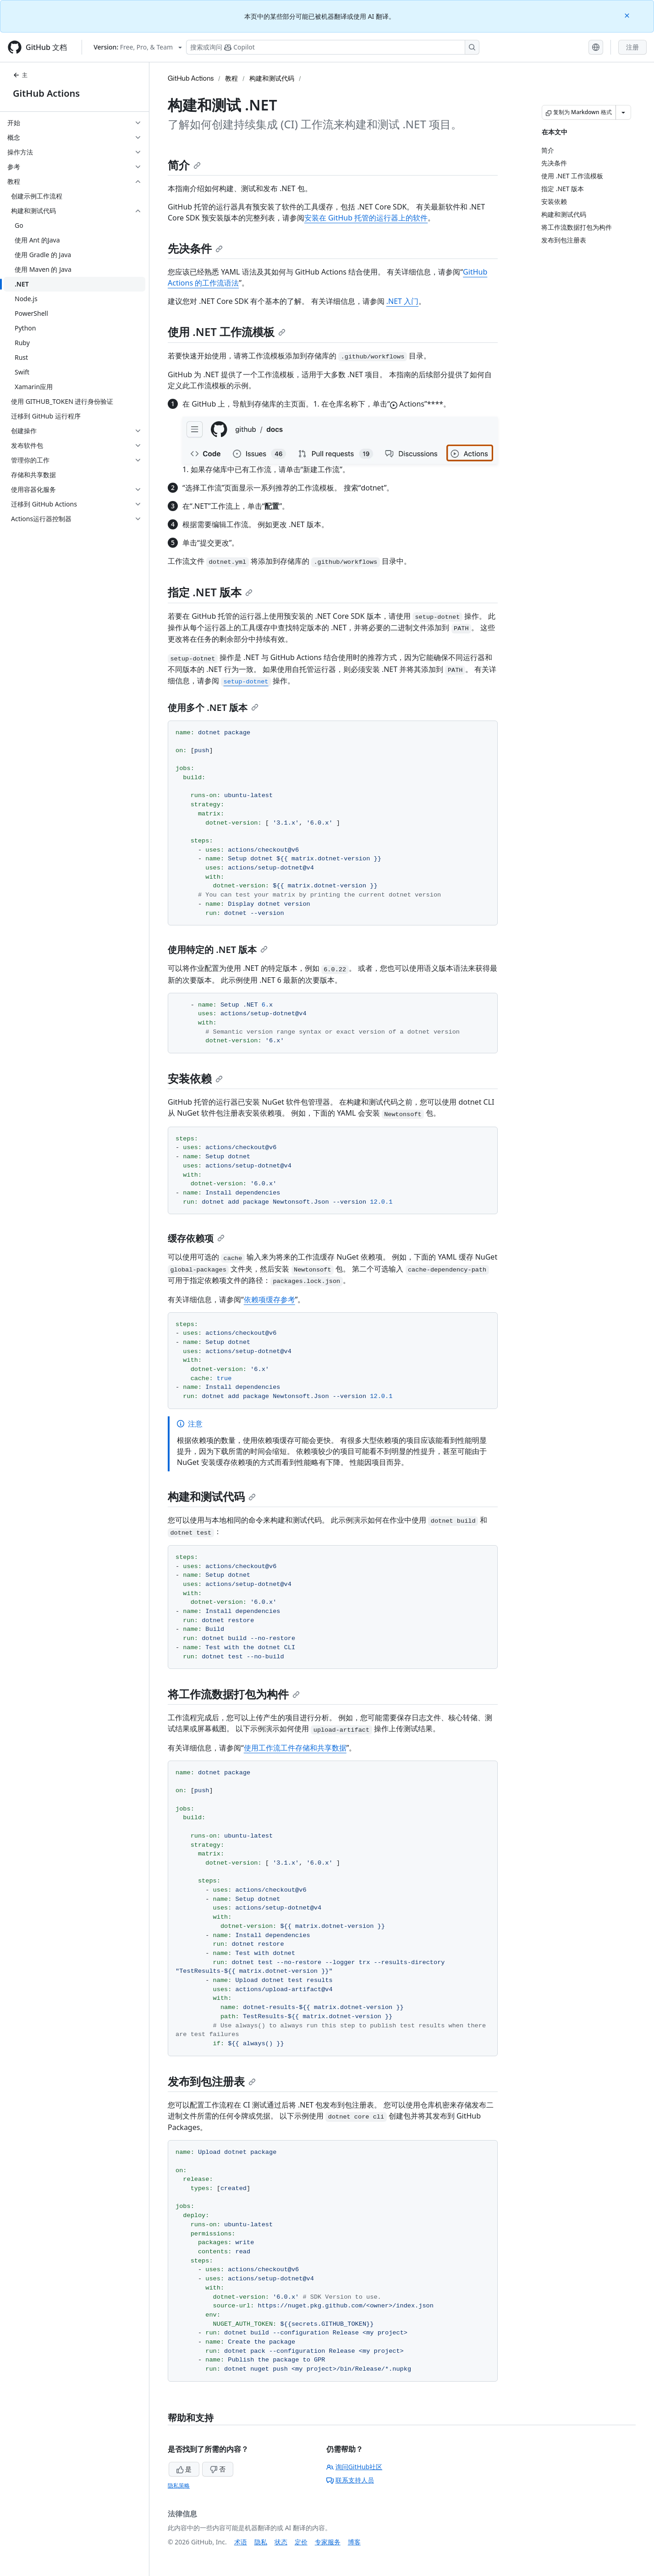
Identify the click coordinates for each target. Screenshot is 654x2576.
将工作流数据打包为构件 (234, 1693)
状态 (281, 2541)
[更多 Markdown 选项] (623, 112)
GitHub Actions (46, 93)
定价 (301, 2541)
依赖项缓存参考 (269, 1299)
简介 (184, 164)
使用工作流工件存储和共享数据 (295, 1748)
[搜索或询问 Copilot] (332, 47)
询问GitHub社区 (354, 2466)
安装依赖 (195, 1078)
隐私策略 (179, 2485)
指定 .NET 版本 (210, 592)
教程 (231, 78)
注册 (632, 47)
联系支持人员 (350, 2480)
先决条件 (195, 248)
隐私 (260, 2541)
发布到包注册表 (212, 2081)
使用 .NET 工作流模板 (227, 331)
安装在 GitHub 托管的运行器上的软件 (366, 218)
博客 (354, 2541)
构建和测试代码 (271, 78)
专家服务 (328, 2541)
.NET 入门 (402, 301)
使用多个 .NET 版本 (213, 707)
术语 (240, 2541)
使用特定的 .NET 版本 (218, 949)
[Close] (628, 15)
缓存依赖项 (196, 1238)
